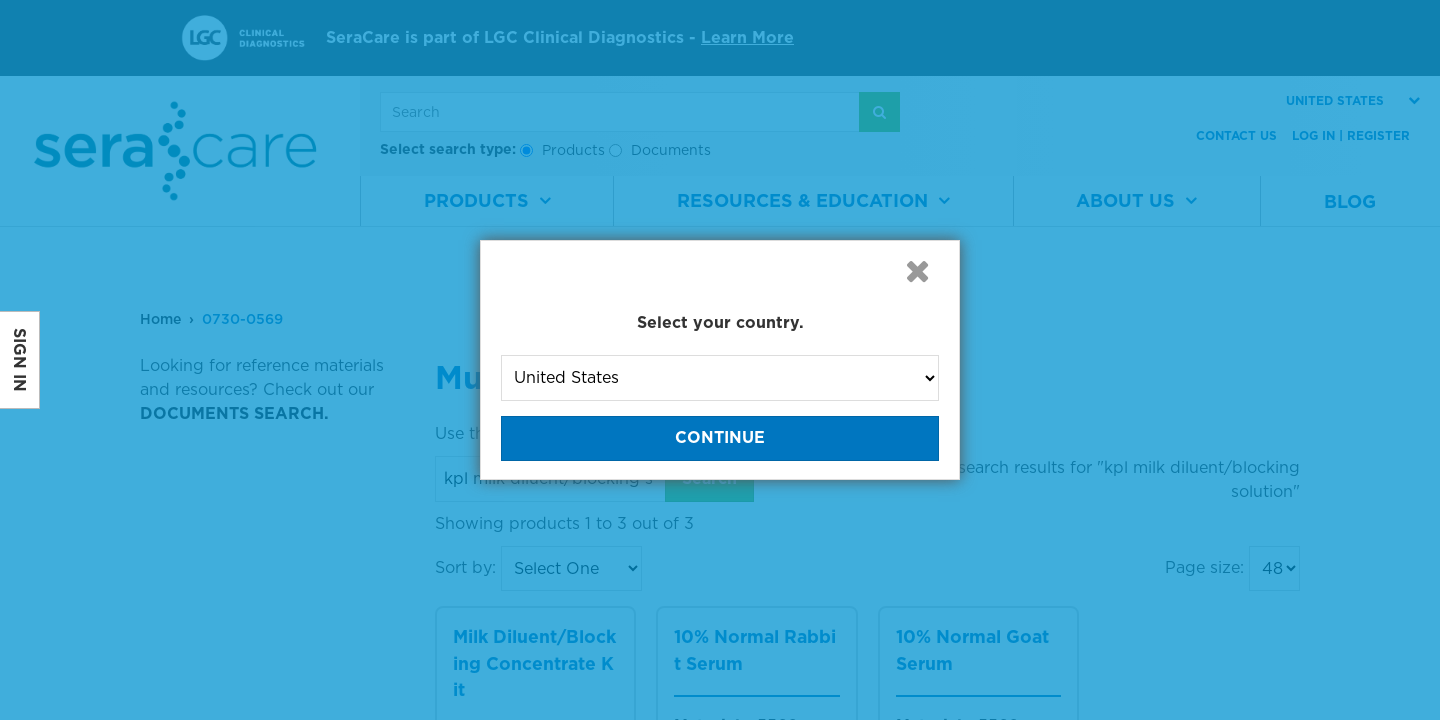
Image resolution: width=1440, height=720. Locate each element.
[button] (917, 271)
